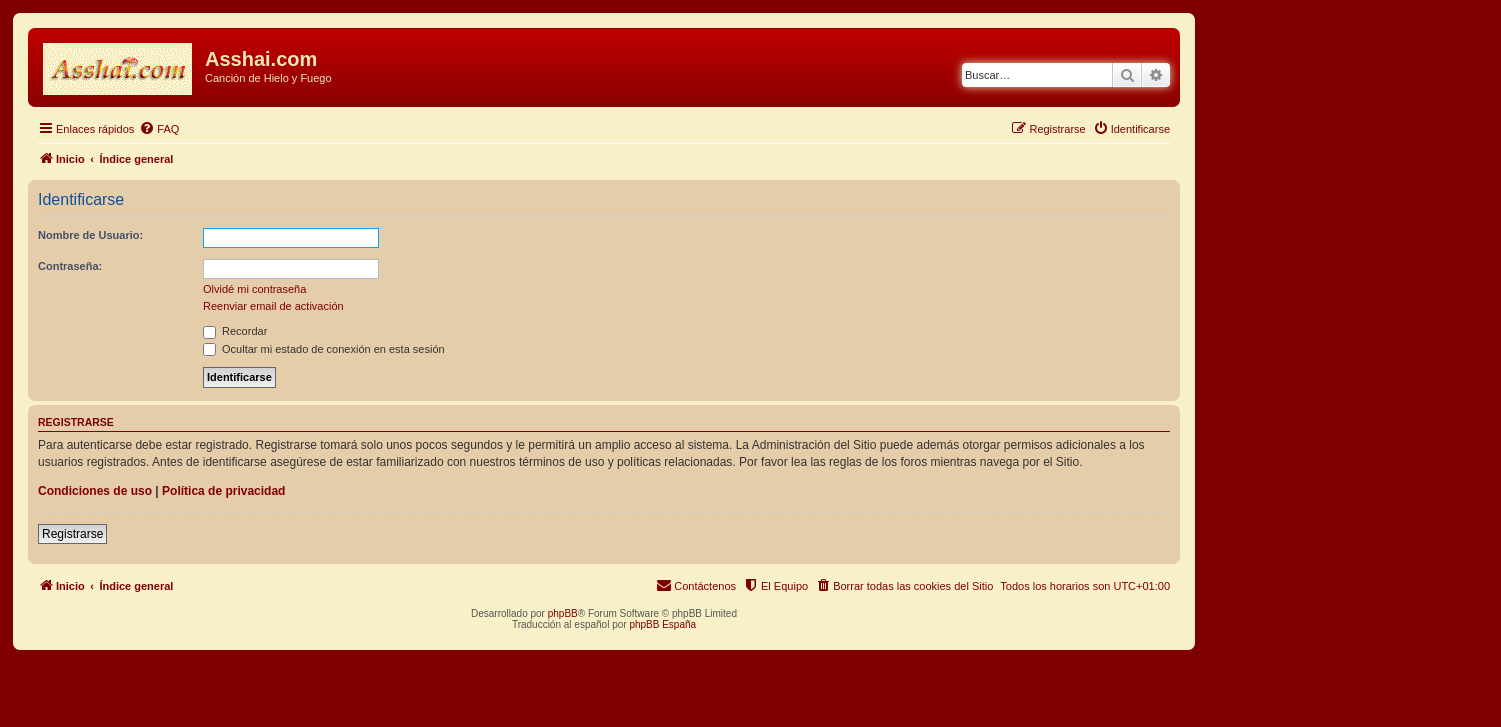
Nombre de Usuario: (90, 235)
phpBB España (662, 624)
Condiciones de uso (95, 491)
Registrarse (72, 534)
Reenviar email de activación (273, 306)
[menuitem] (159, 129)
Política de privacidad (223, 491)
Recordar (235, 331)
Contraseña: (70, 266)
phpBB (563, 613)
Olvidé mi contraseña (254, 289)
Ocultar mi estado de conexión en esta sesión (324, 349)
